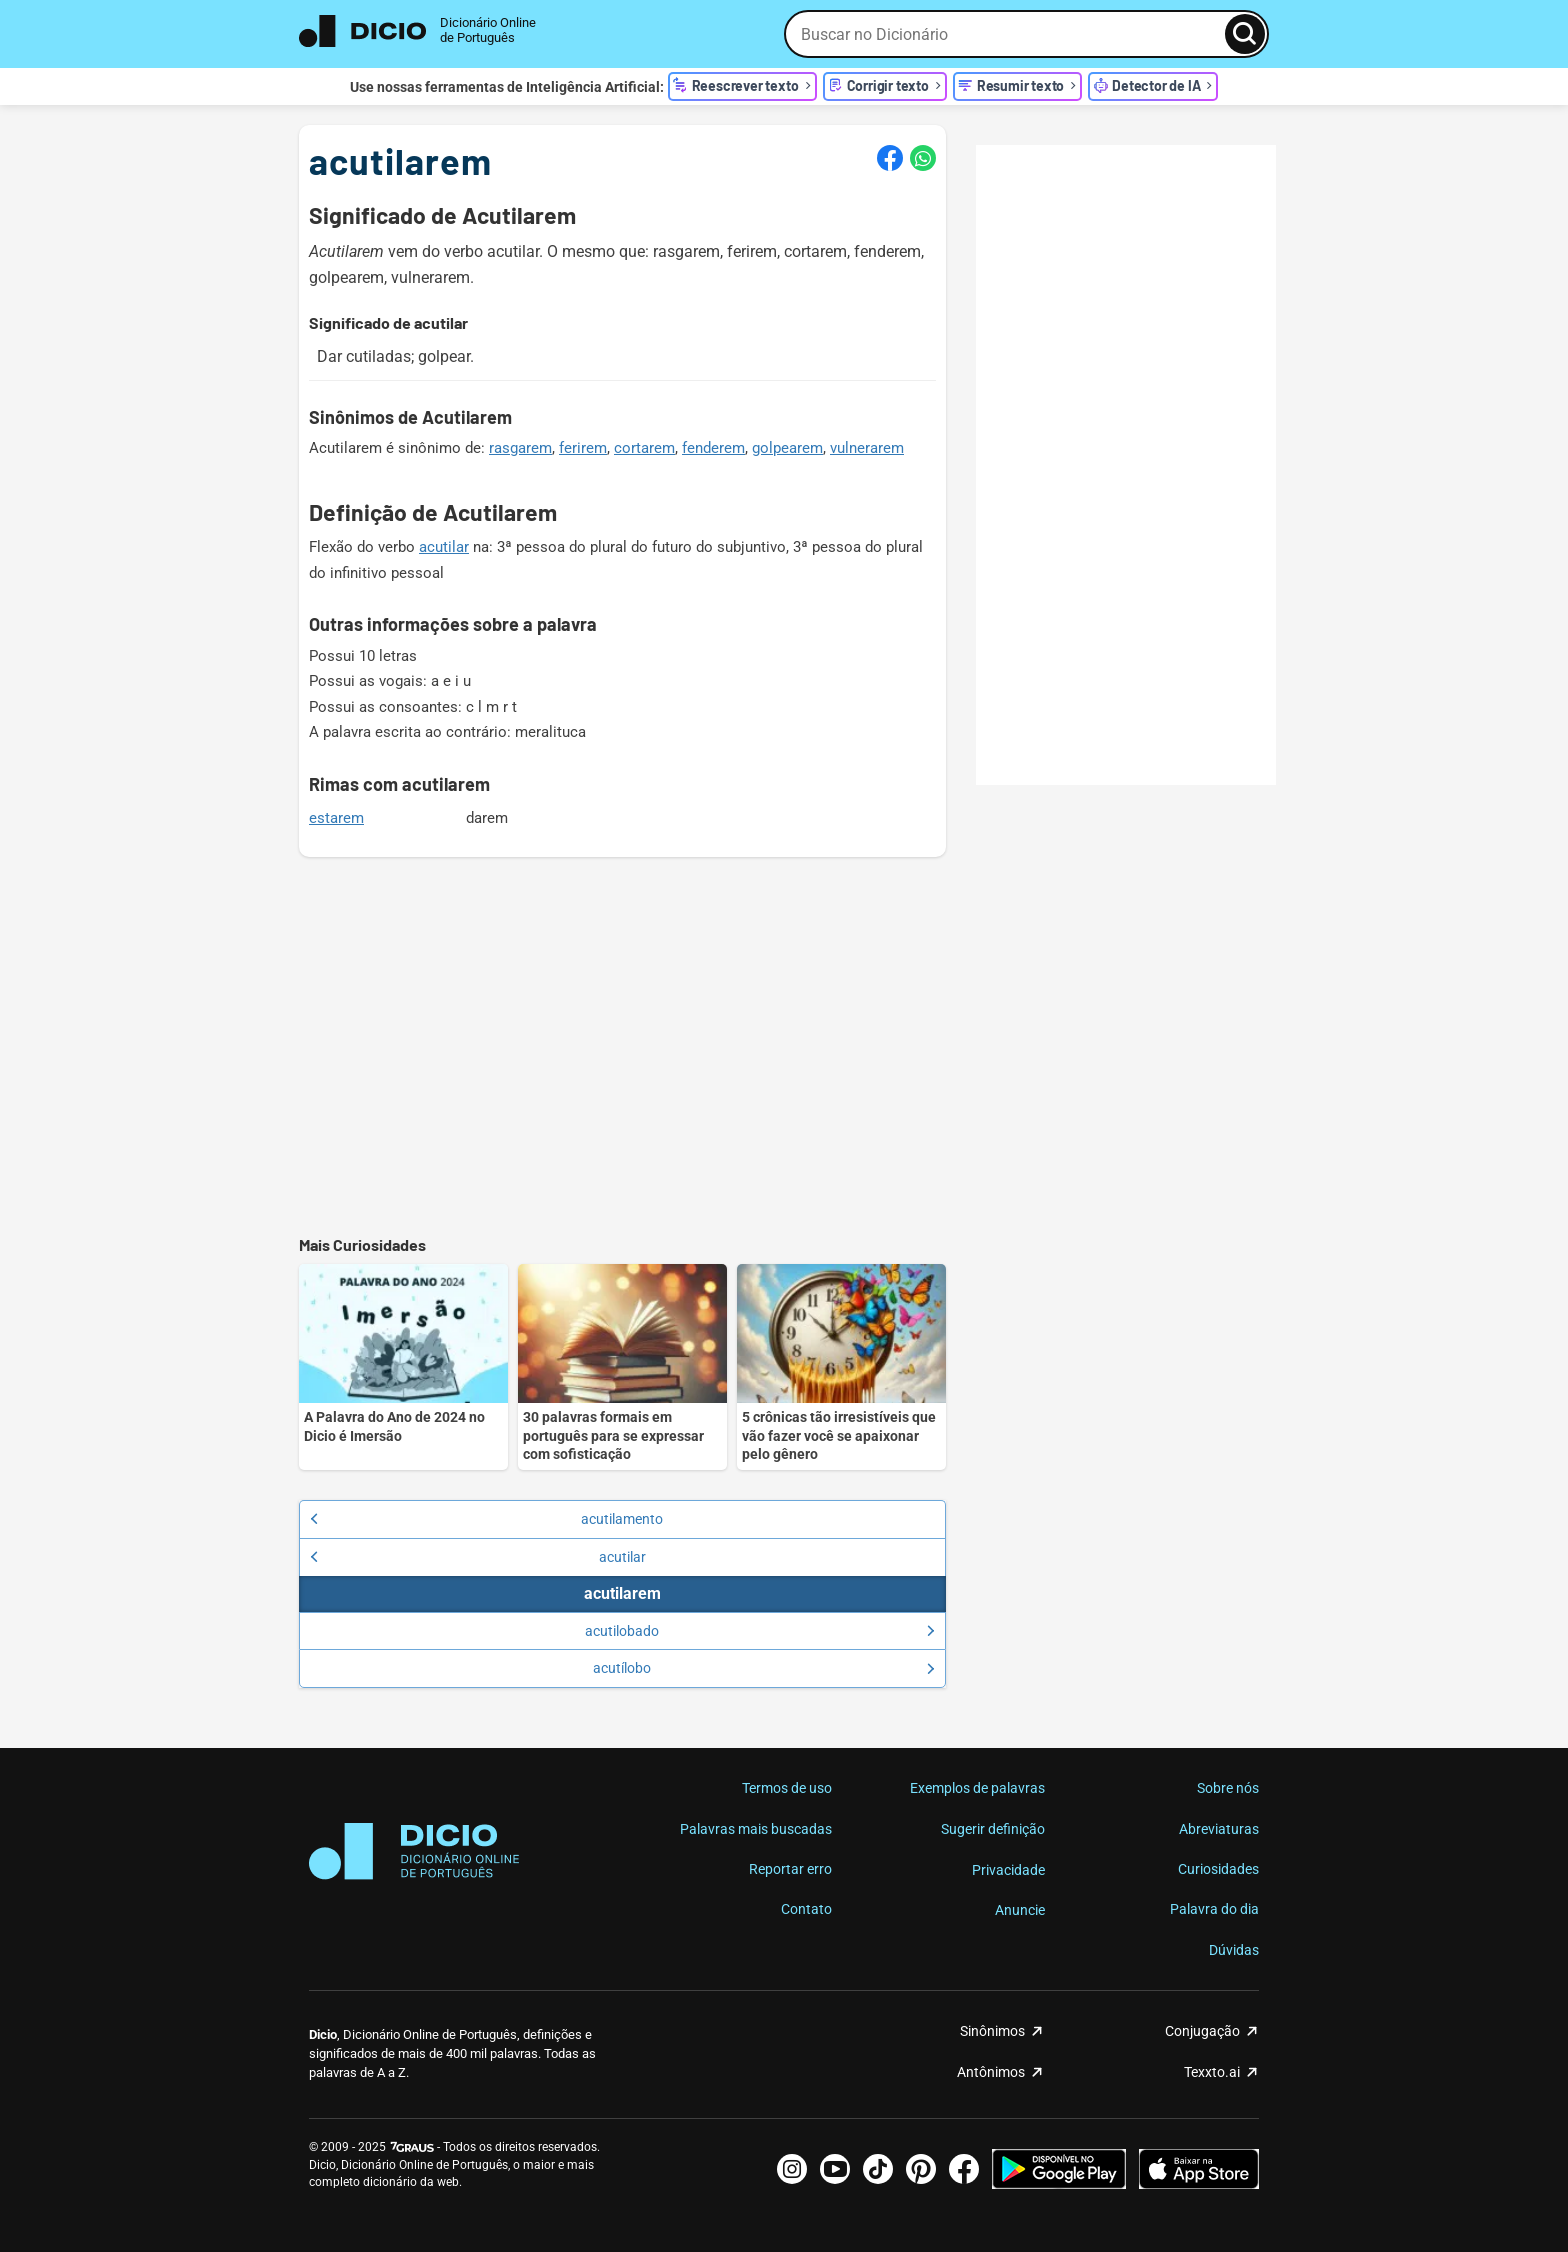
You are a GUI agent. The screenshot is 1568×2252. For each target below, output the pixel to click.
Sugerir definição (993, 1829)
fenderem (713, 448)
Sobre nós (1228, 1788)
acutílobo (763, 1668)
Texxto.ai (1212, 2072)
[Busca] (1245, 34)
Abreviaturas (1219, 1829)
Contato (806, 1909)
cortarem (644, 448)
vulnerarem (867, 448)
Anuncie (1020, 1910)
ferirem (583, 448)
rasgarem (520, 448)
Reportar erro (790, 1869)
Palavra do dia (1214, 1909)
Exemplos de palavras (977, 1788)
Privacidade (1008, 1870)
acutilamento (486, 1519)
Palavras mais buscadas (756, 1829)
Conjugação (1202, 2031)
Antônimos (991, 2072)
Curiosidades (1218, 1869)
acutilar (444, 547)
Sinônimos (992, 2031)
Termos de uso (787, 1788)
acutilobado (759, 1631)
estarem (336, 818)
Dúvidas (1234, 1950)
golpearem (787, 448)
